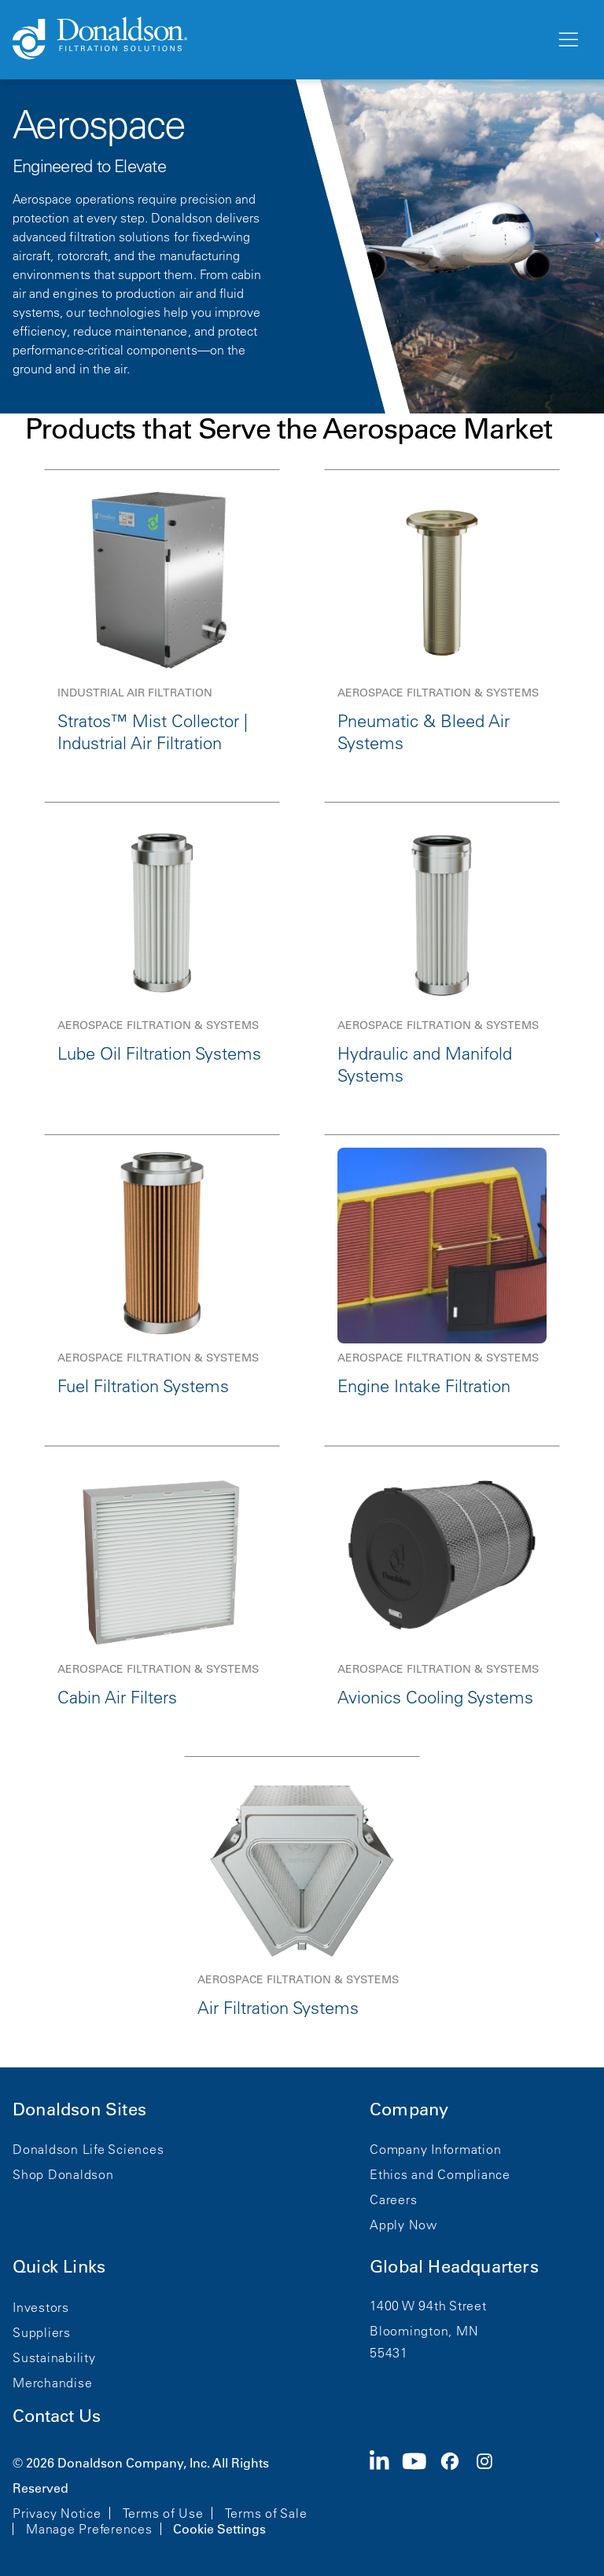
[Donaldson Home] (278, 39)
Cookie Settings (219, 2529)
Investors (41, 2307)
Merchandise (52, 2382)
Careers (393, 2199)
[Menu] (567, 40)
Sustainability (54, 2357)
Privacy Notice (57, 2513)
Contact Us (57, 2416)
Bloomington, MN (424, 2331)
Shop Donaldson (63, 2174)
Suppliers (42, 2332)
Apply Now (403, 2224)
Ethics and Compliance (440, 2174)
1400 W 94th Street (428, 2305)
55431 (389, 2353)
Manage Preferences (89, 2529)
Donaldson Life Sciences (88, 2149)
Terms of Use (163, 2513)
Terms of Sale (266, 2513)
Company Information (435, 2149)
